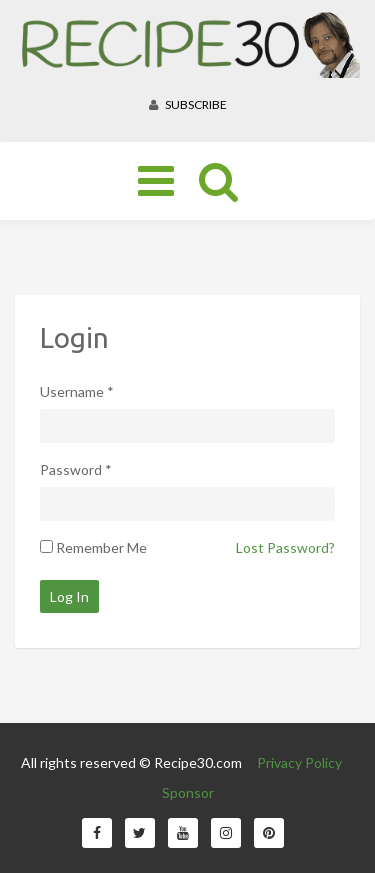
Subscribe (188, 104)
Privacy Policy (299, 762)
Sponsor (188, 792)
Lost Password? (285, 547)
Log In (69, 596)
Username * (77, 391)
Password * (76, 469)
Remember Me (101, 547)
